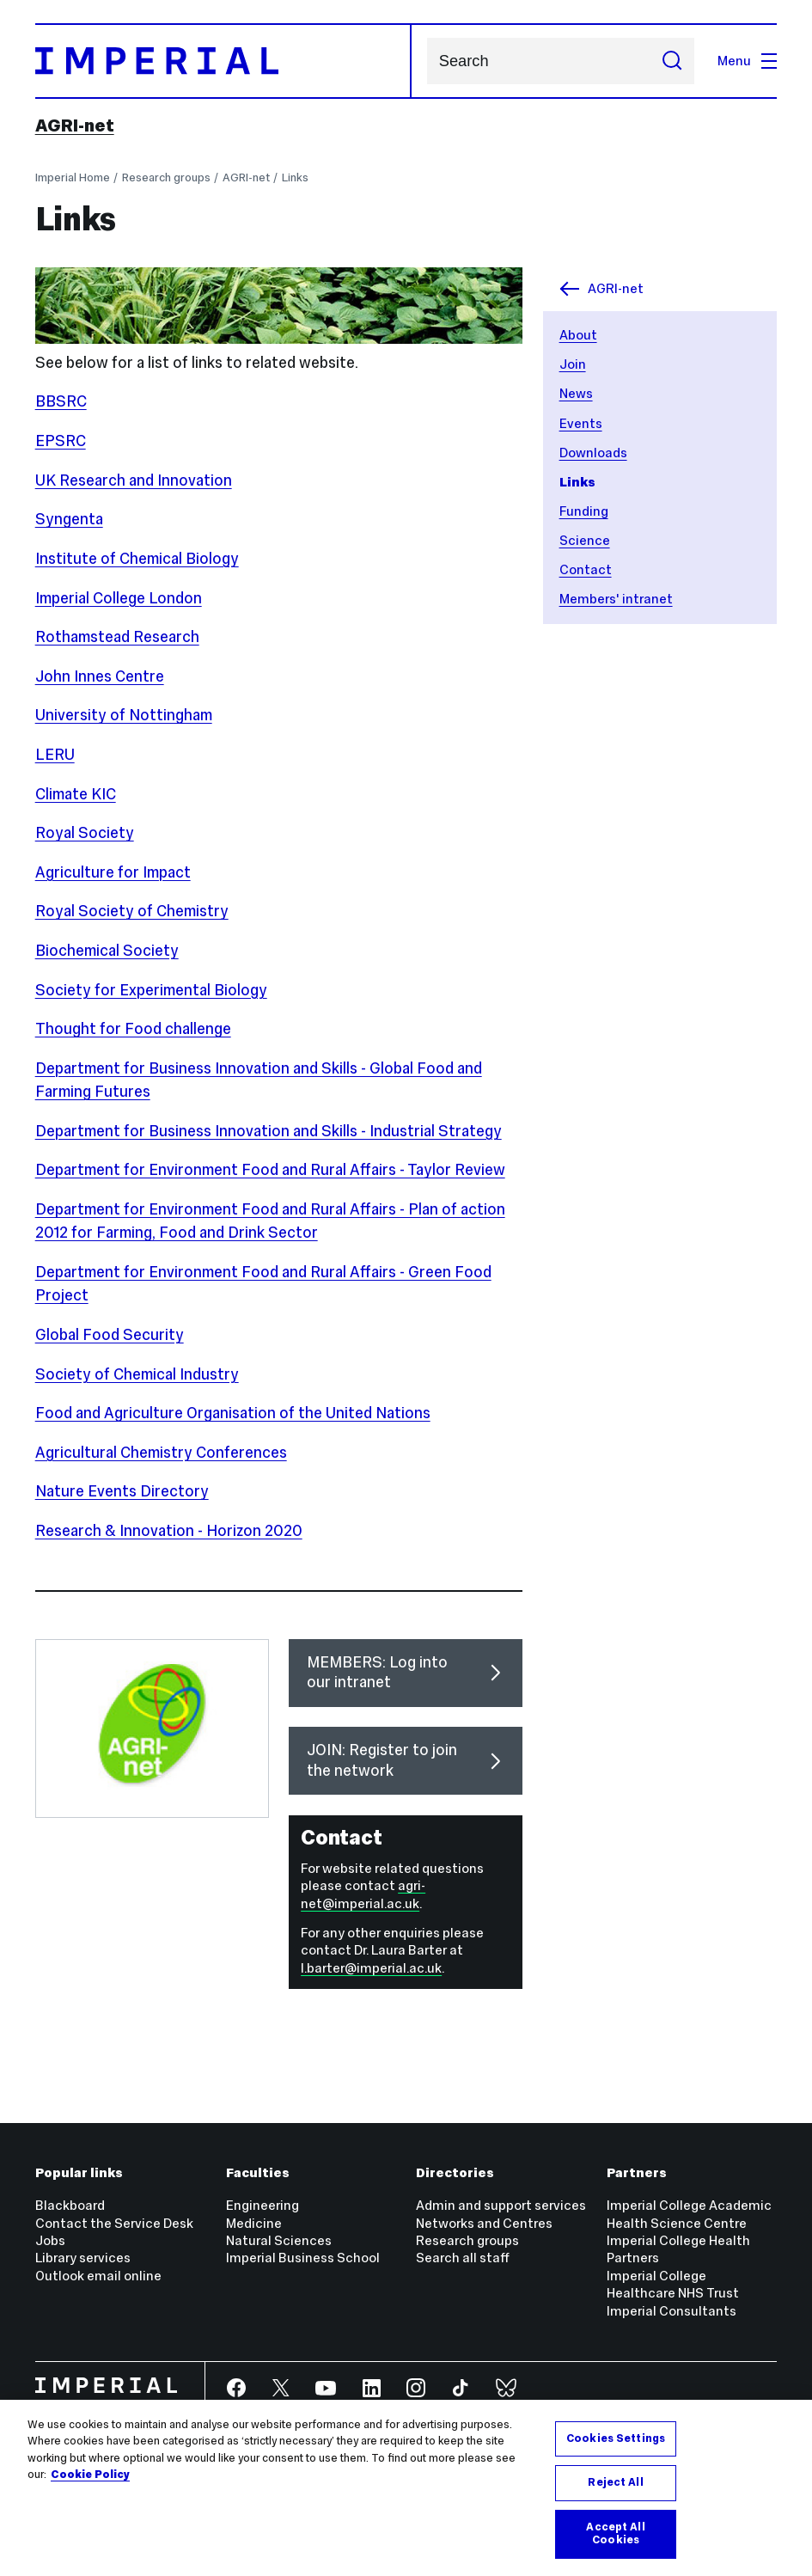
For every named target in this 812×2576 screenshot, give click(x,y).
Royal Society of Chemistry (132, 911)
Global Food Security (109, 1334)
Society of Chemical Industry (137, 1374)
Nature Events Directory (122, 1491)
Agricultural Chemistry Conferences (161, 1452)
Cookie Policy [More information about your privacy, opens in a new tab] (90, 2474)
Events (580, 423)
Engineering (262, 2205)
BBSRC (61, 401)
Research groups (166, 177)
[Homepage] (223, 60)
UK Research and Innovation (133, 480)
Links (295, 177)
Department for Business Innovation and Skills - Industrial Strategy (268, 1131)
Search (426, 61)
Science (584, 540)
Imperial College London (118, 598)
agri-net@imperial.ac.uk (363, 1894)
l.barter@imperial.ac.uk (371, 1968)
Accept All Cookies (615, 2534)
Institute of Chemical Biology (137, 558)
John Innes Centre (99, 676)
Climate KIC (75, 794)
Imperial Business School (303, 2257)
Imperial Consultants (671, 2311)
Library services (83, 2257)
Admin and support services (501, 2205)
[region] (406, 2488)
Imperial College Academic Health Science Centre (689, 2213)
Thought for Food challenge (133, 1028)
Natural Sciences (279, 2240)
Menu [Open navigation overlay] (747, 60)
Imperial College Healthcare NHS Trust (673, 2284)
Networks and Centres (484, 2223)
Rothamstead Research (117, 636)
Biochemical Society (107, 950)
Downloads (593, 452)
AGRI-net (74, 125)
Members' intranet (616, 598)
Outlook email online (98, 2275)
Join (572, 364)
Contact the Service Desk (114, 2223)
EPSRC (60, 440)
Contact (585, 569)
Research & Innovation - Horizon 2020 (168, 1530)
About (578, 335)
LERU (55, 754)
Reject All (615, 2482)
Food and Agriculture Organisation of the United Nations (232, 1413)
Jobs (50, 2240)
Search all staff (463, 2257)
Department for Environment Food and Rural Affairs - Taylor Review (270, 1169)
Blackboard (70, 2205)
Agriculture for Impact (113, 872)
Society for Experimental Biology (151, 990)
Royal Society (84, 832)
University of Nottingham (123, 715)
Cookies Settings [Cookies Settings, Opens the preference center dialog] (615, 2438)
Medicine (254, 2223)
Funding (583, 511)
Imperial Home (72, 177)
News (576, 393)
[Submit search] (671, 61)
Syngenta (69, 519)
